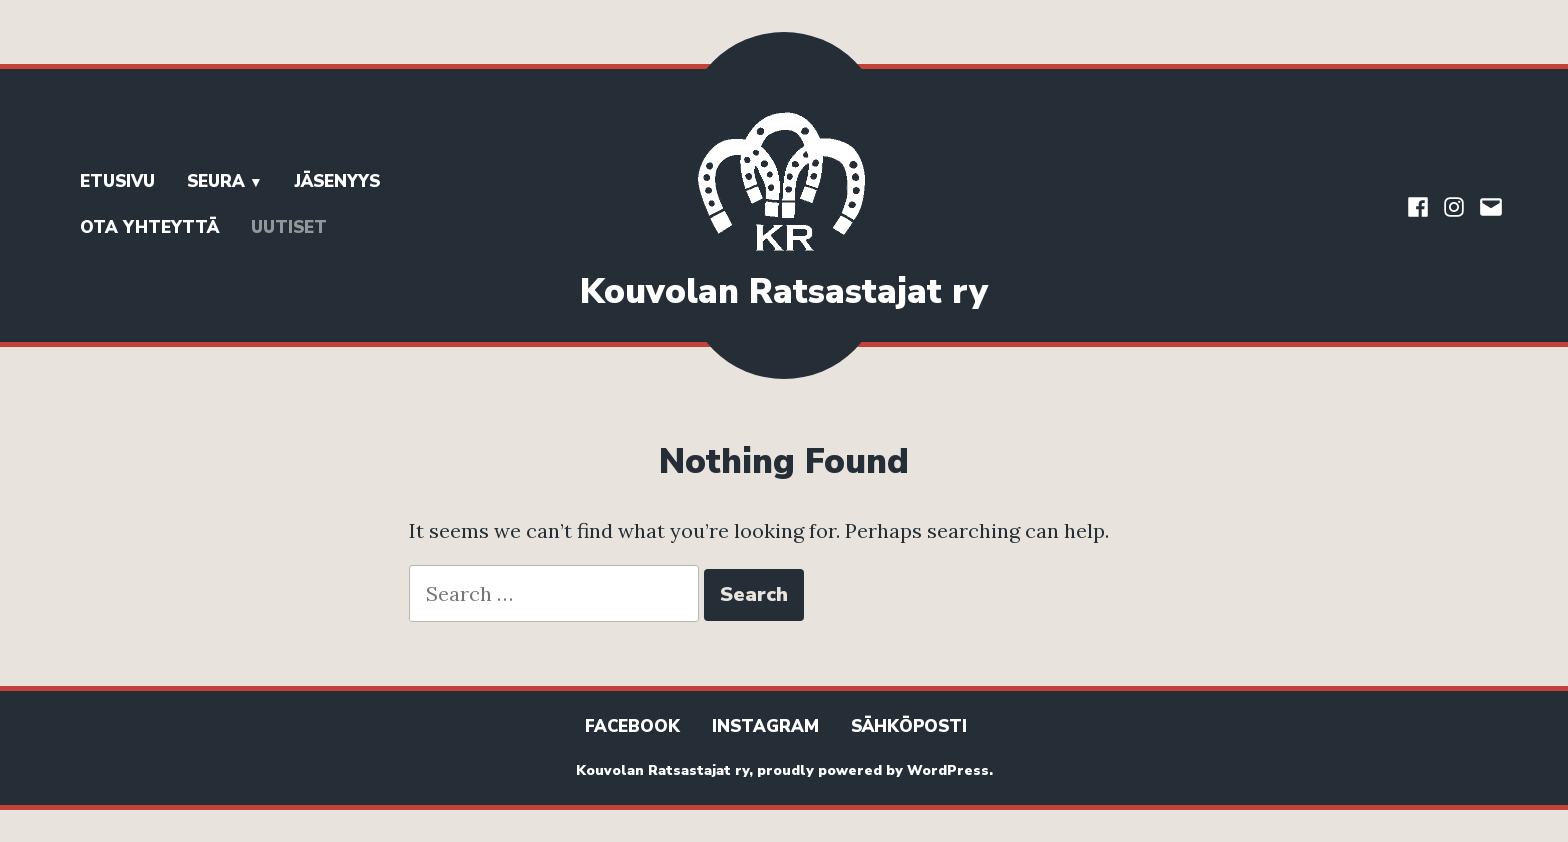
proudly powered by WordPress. (875, 770)
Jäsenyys (337, 181)
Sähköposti (909, 726)
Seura (216, 181)
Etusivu (117, 181)
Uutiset (289, 227)
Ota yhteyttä (149, 227)
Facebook (632, 726)
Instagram (765, 726)
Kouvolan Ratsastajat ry (784, 291)
